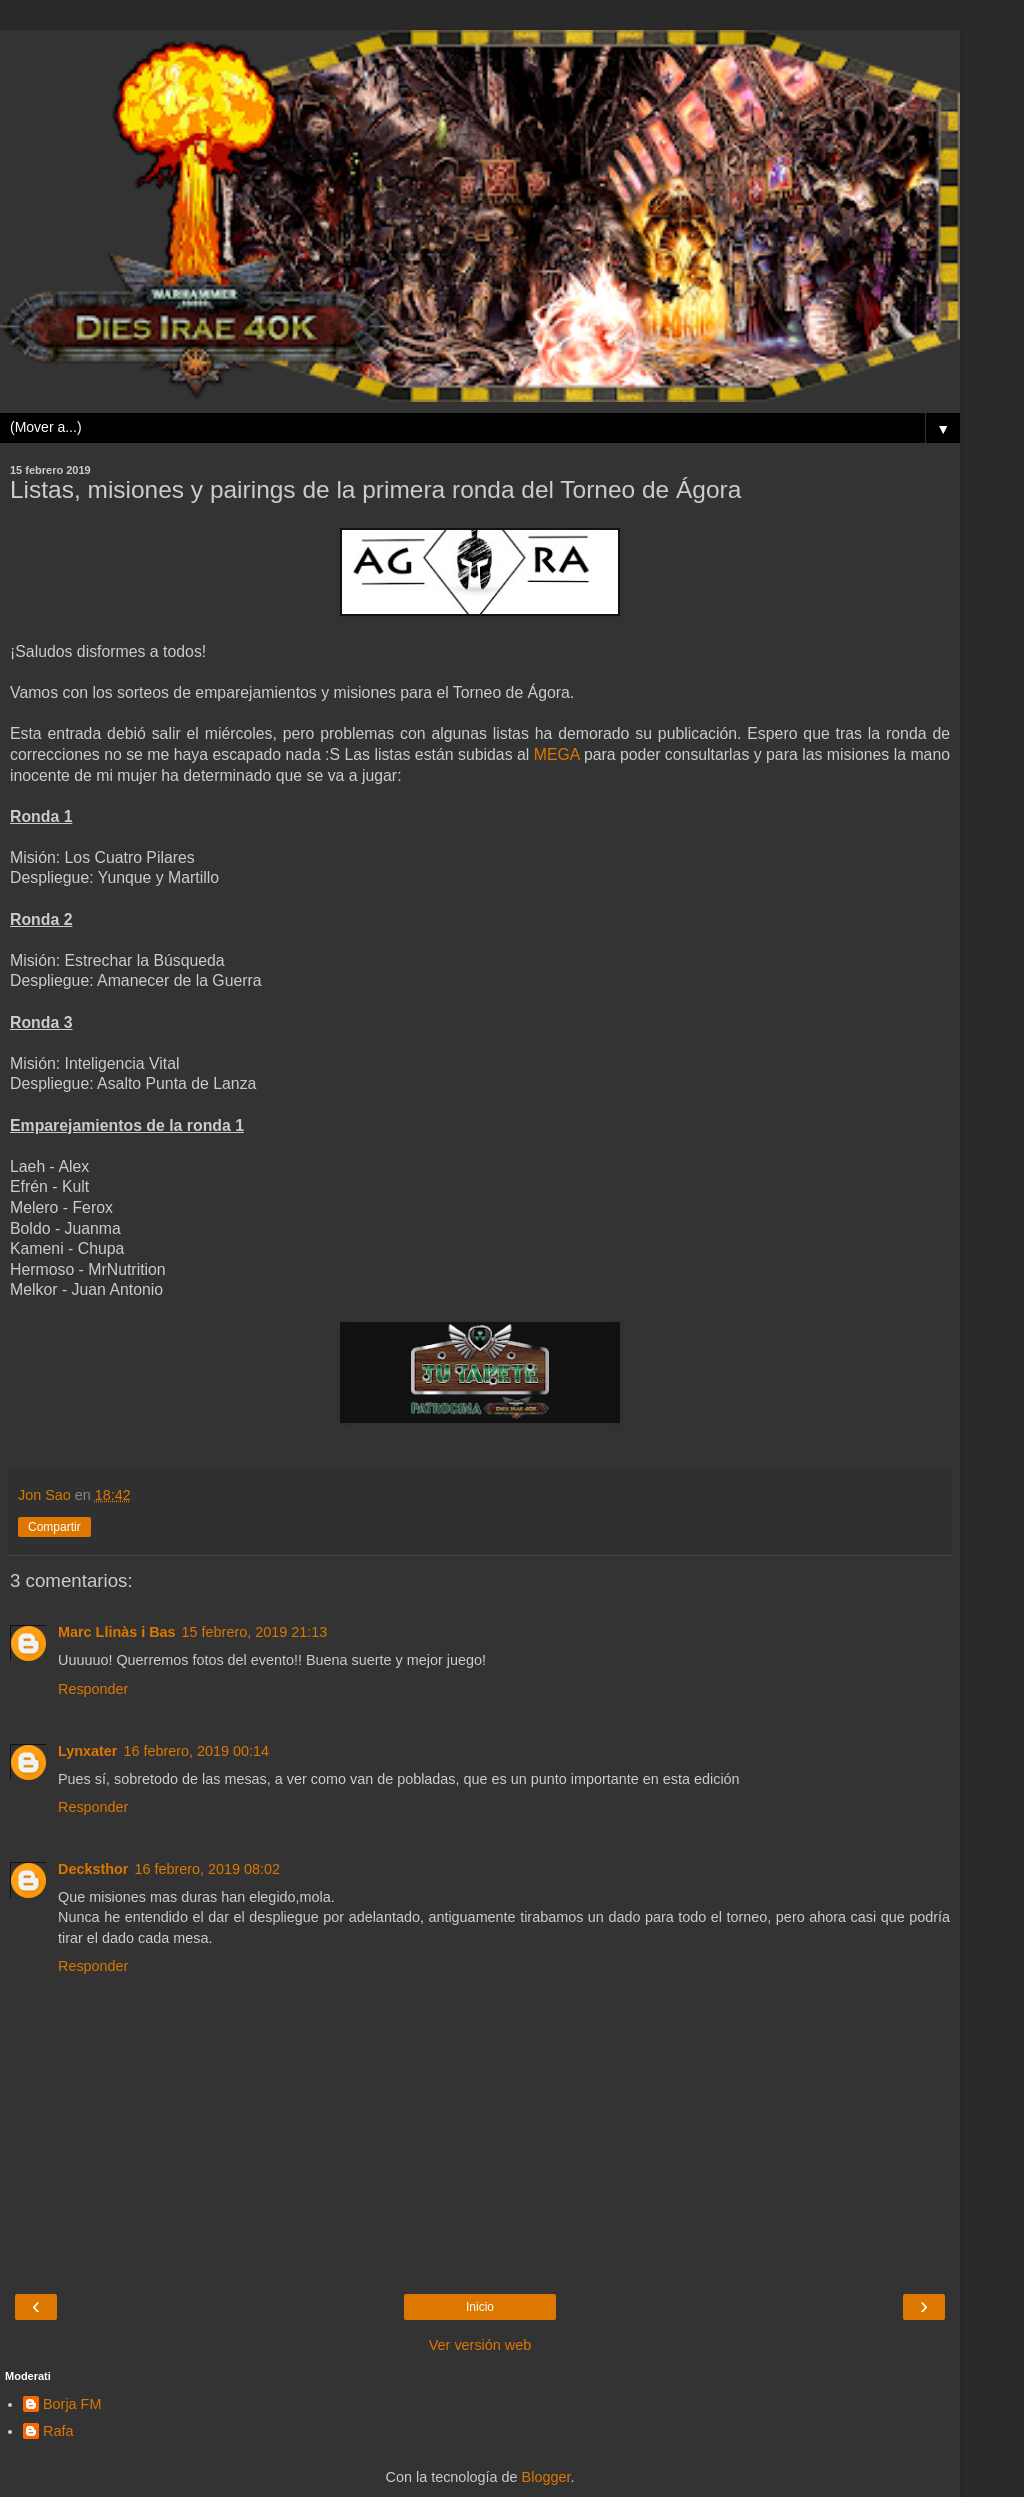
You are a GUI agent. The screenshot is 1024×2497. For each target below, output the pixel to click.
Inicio (480, 2307)
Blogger (546, 2477)
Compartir (54, 1527)
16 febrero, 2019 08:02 (207, 1869)
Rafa (58, 2431)
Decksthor (93, 1869)
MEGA (557, 754)
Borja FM (72, 2404)
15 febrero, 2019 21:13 (255, 1632)
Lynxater (87, 1751)
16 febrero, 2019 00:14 (196, 1751)
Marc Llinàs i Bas (117, 1632)
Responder (93, 1689)
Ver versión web (480, 2345)
